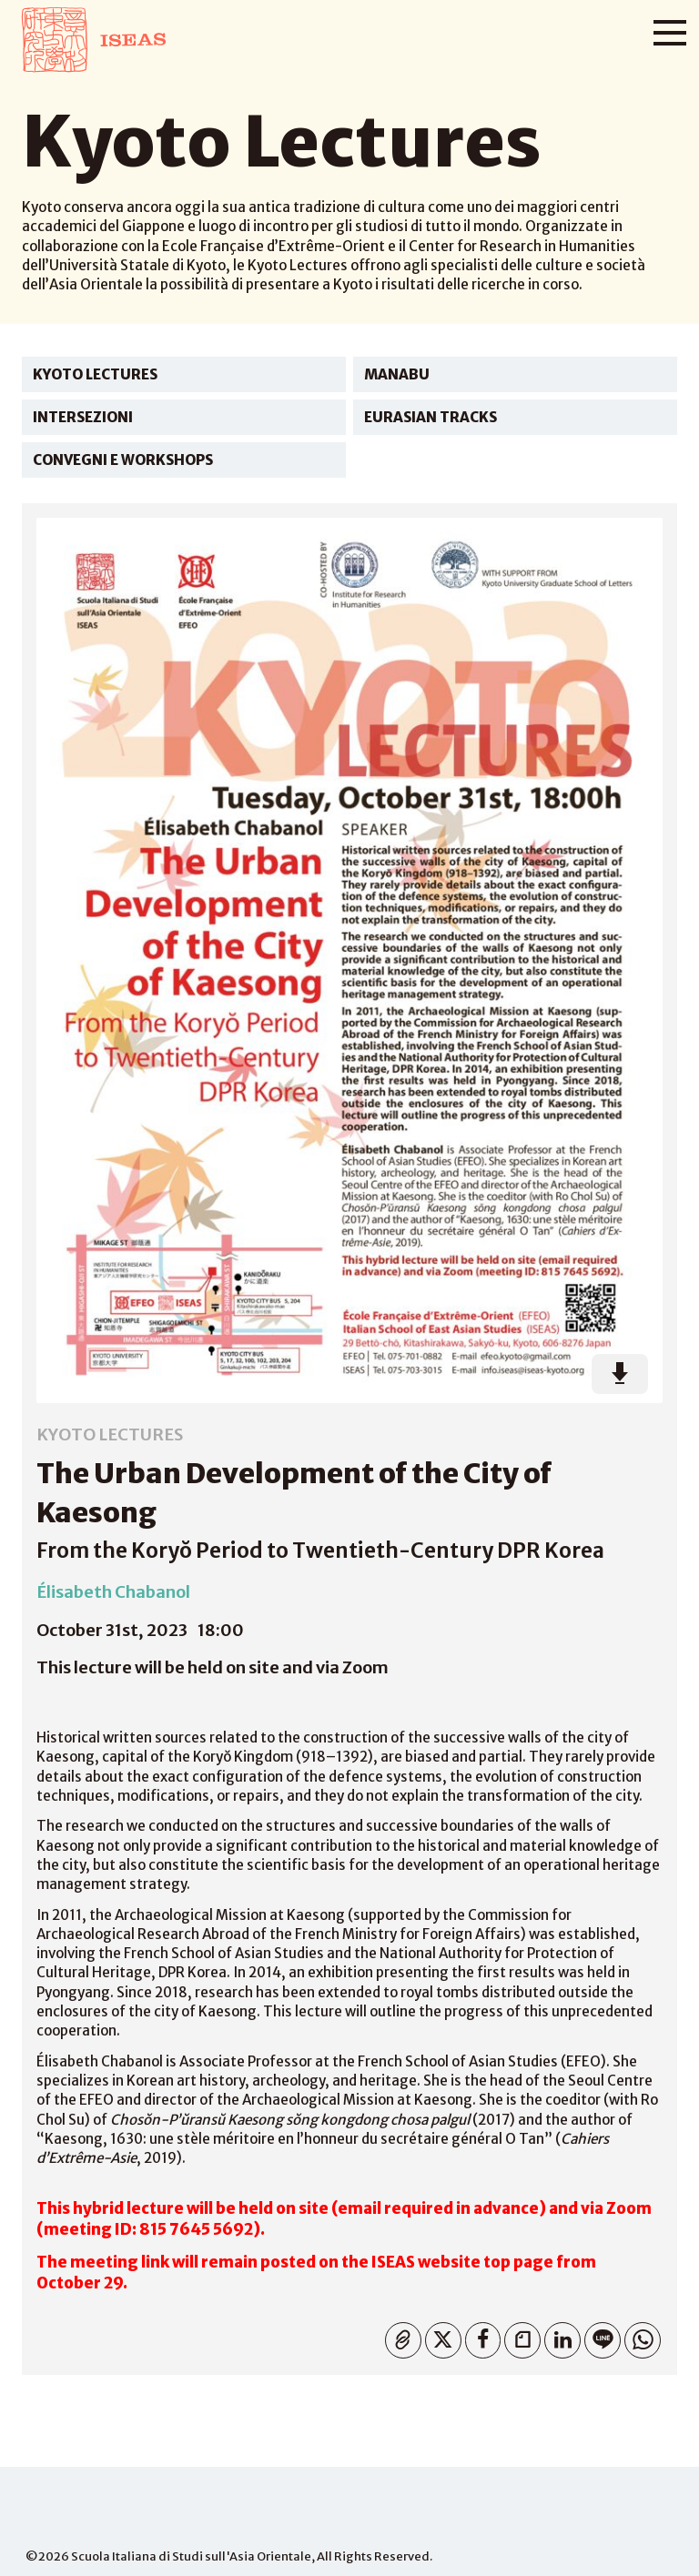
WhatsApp (638, 2336)
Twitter (439, 2336)
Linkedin (558, 2336)
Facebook (479, 2336)
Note (518, 2336)
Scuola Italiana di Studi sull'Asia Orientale (191, 2556)
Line (598, 2336)
